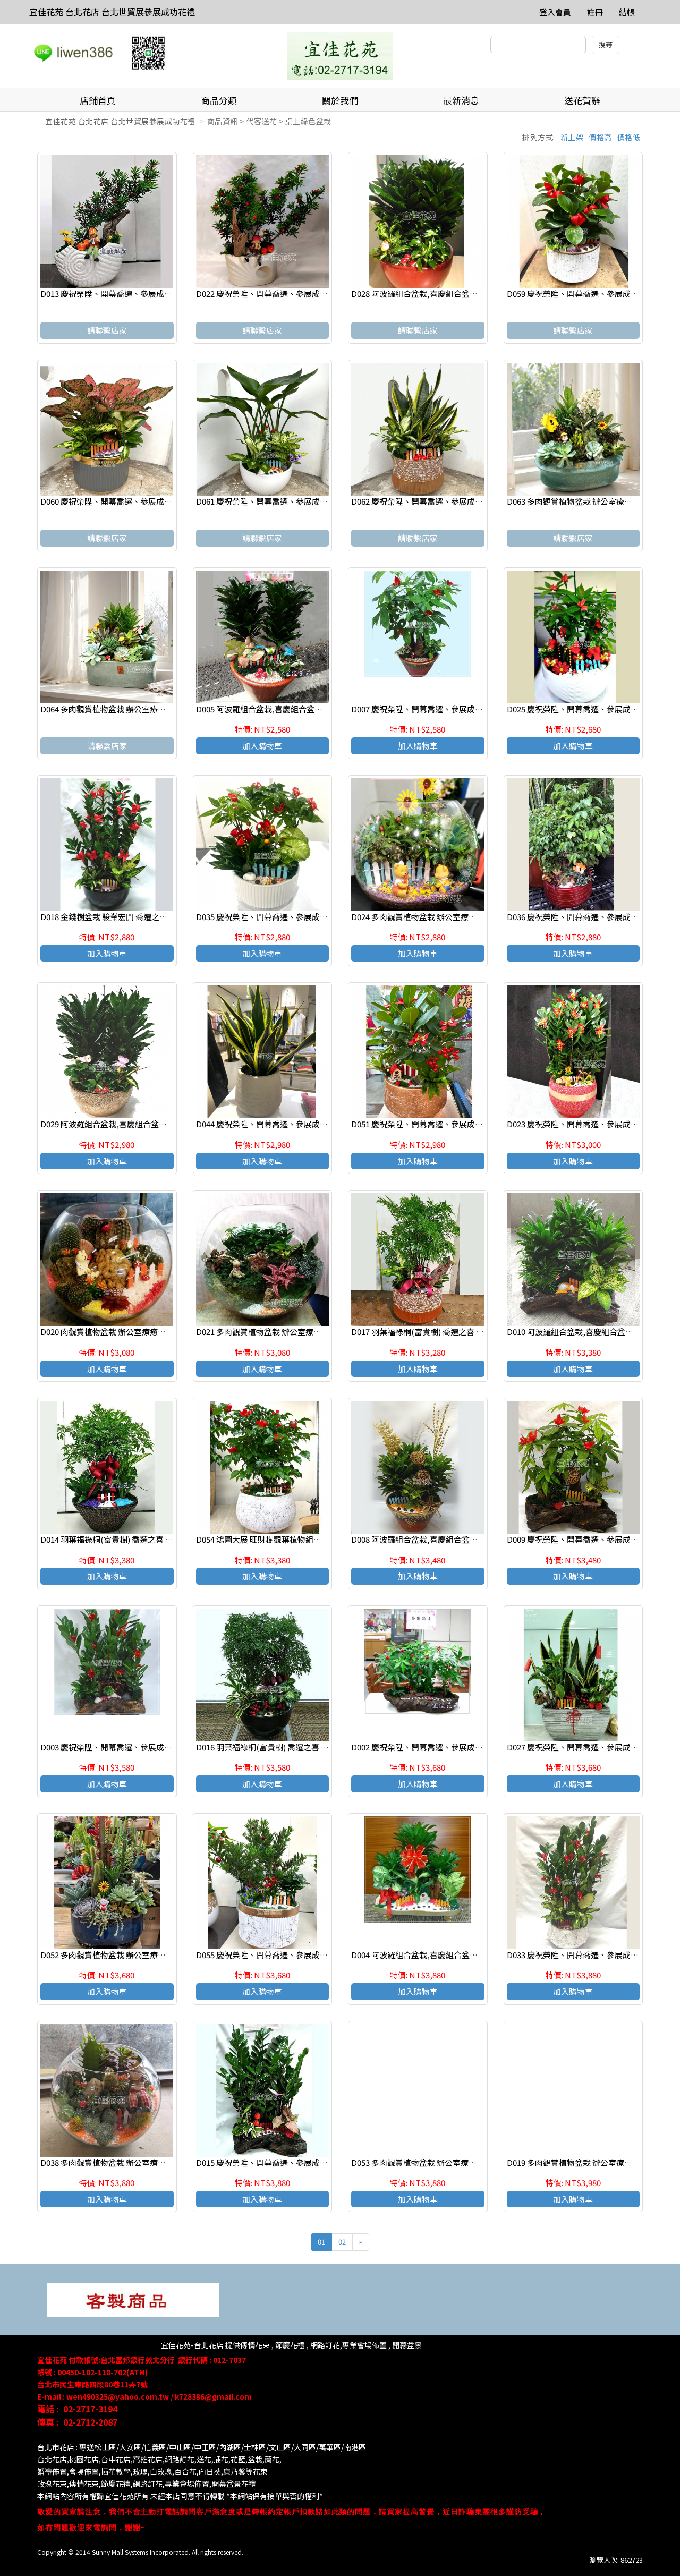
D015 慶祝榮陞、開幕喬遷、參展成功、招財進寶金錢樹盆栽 (301, 2162)
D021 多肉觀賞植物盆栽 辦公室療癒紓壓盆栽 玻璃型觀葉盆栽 (303, 1331)
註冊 (595, 12)
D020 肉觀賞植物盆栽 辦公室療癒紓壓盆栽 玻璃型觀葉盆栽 (143, 1331)
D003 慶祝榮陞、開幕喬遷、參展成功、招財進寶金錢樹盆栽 (146, 1747)
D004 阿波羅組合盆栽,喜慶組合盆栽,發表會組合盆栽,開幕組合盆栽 (468, 1954)
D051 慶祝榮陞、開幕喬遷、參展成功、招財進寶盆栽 (445, 1123)
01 (321, 2242)
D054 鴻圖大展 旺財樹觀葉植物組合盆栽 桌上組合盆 (287, 1539)
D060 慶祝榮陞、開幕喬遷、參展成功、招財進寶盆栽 (134, 501)
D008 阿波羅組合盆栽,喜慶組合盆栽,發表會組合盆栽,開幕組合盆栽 (468, 1539)
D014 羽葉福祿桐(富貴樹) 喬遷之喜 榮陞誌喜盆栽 (126, 1539)
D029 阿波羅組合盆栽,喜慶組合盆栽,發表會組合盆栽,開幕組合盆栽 (158, 1123)
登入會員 (555, 12)
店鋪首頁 (98, 100)
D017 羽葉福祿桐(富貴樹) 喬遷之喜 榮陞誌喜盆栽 (437, 1331)
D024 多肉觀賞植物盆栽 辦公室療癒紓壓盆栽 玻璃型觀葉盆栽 (458, 916)
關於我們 (340, 100)
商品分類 (219, 100)
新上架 (572, 137)
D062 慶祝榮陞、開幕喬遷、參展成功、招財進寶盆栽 (445, 501)
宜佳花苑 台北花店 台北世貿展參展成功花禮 (112, 11)
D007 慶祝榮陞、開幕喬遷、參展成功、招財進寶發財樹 (449, 709)
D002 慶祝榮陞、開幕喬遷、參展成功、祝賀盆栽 (437, 1747)
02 (342, 2242)
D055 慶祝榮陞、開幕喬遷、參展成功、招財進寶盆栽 (290, 1954)
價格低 (629, 137)
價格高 (600, 137)
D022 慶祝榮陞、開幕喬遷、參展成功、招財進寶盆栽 (290, 293)
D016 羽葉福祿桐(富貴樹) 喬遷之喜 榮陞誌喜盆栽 (282, 1747)
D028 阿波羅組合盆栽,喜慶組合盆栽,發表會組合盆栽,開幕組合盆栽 (468, 293)
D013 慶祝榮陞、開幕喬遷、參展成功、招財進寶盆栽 (134, 293)
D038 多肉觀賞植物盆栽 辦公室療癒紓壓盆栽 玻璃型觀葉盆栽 (147, 2162)
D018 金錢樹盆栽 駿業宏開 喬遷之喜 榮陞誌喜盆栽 (128, 916)
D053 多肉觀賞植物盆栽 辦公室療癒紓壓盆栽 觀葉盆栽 (446, 2162)
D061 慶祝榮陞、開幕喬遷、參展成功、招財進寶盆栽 (290, 501)
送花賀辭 (582, 100)
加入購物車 (262, 745)
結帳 (627, 12)
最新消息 (461, 100)
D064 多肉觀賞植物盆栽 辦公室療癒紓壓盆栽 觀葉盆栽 (135, 709)
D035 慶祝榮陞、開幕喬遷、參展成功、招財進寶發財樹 (294, 916)
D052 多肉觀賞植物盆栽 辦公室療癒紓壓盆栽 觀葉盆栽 (135, 1954)
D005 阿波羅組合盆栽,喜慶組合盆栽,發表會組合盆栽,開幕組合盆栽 (313, 709)
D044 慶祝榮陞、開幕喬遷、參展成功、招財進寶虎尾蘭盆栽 (301, 1123)
